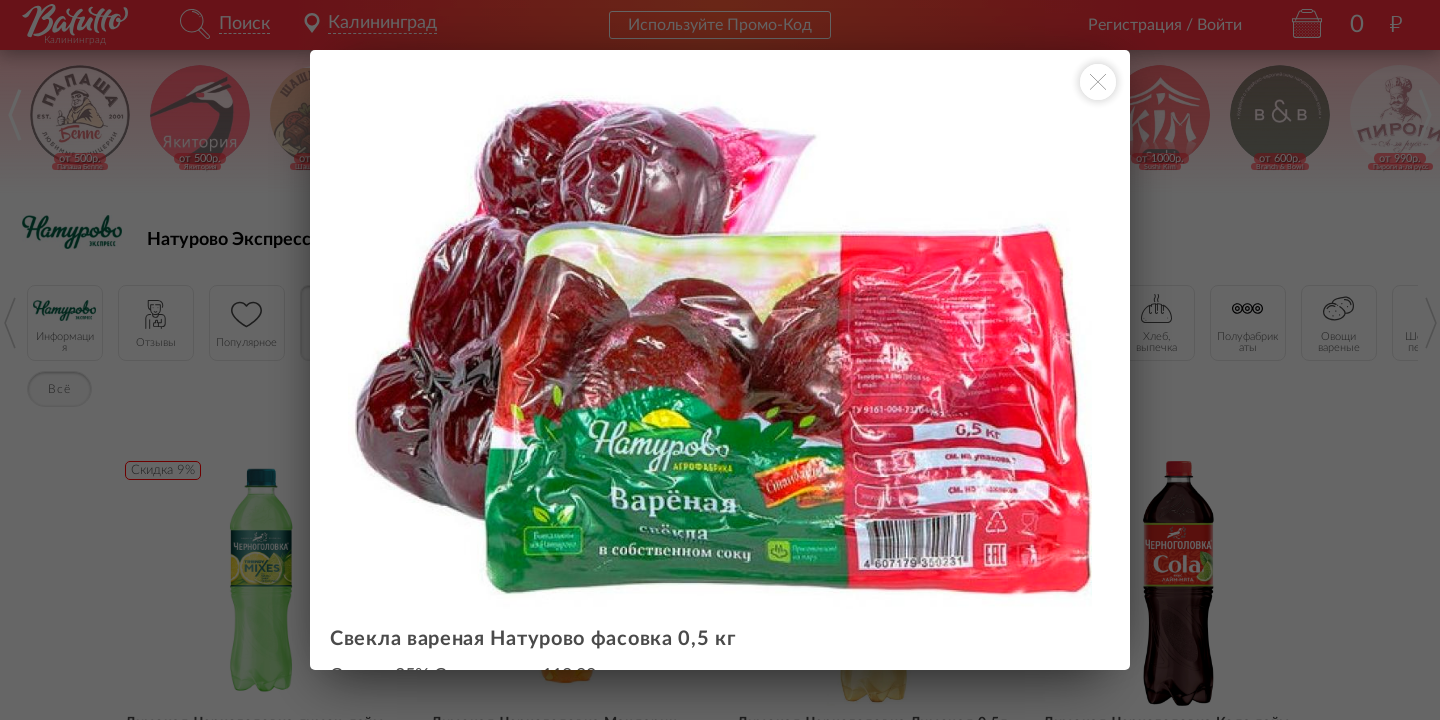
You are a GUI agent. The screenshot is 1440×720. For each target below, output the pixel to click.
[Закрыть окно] (1098, 82)
